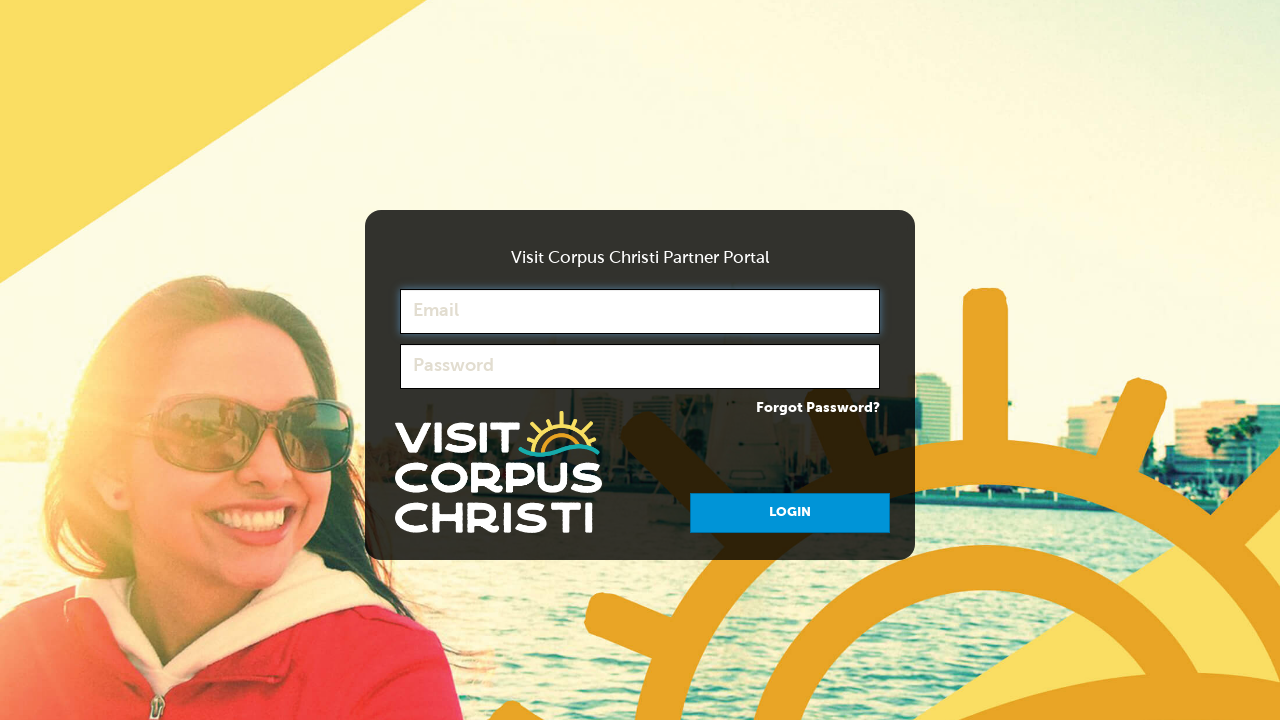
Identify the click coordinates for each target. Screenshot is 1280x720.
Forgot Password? (818, 408)
